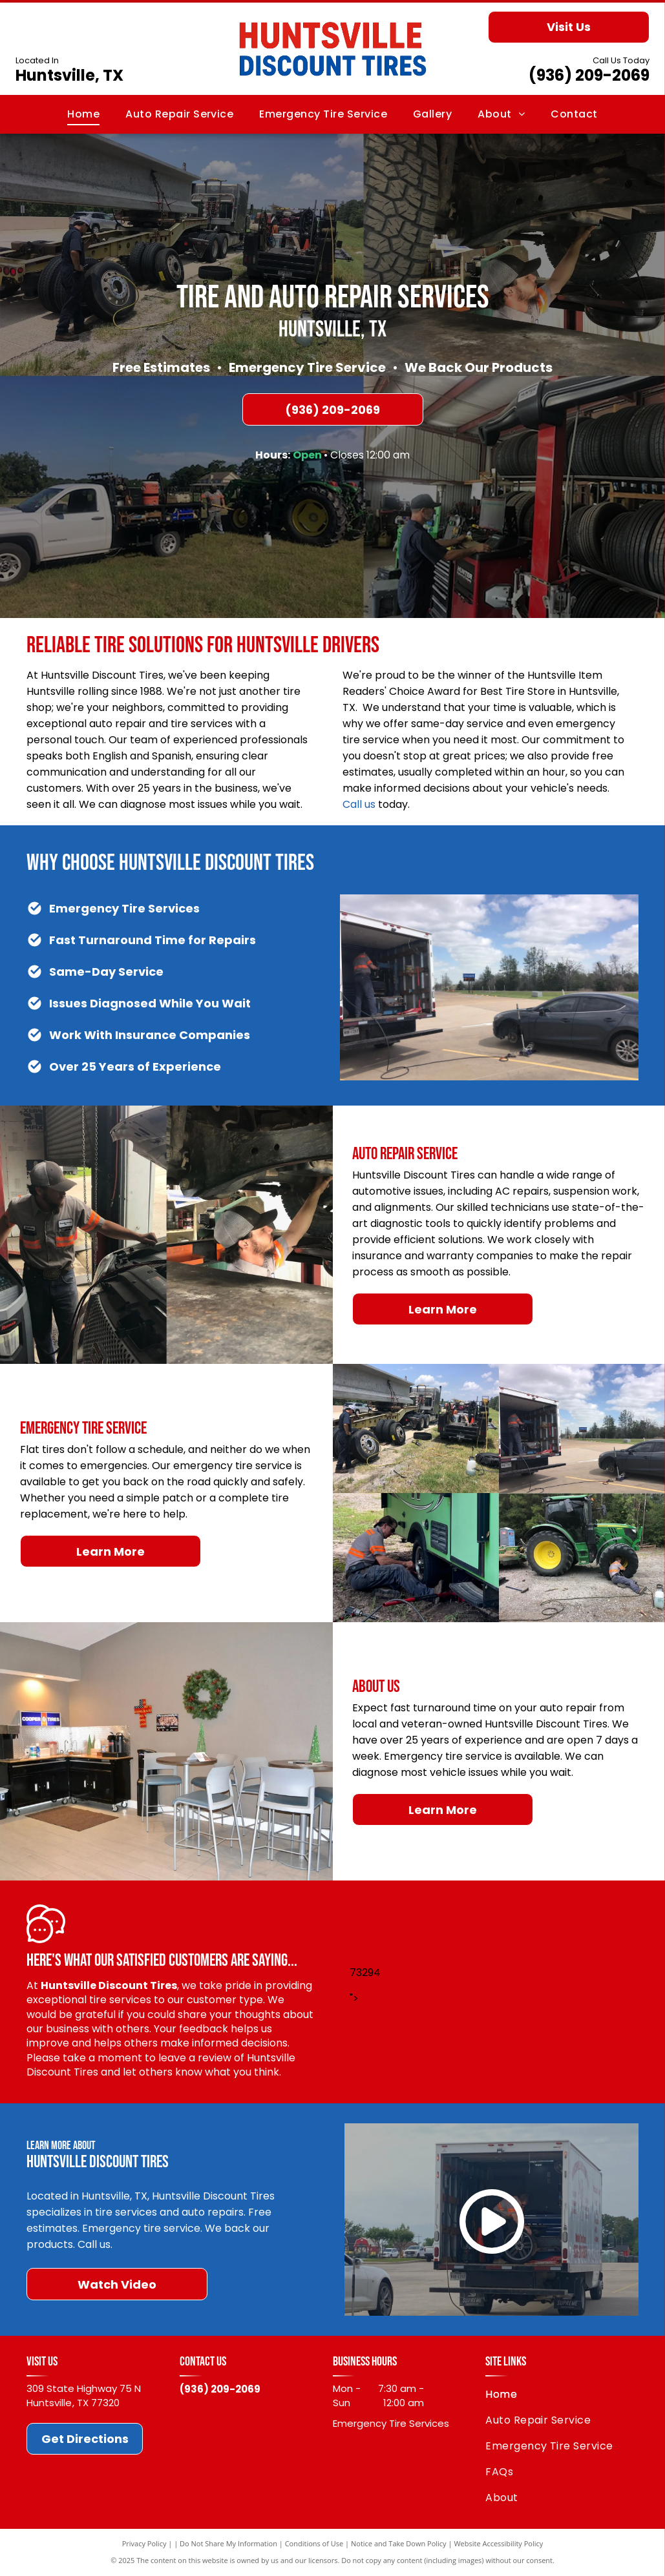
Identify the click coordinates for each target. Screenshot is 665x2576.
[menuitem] (83, 114)
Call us (359, 804)
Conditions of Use (314, 2543)
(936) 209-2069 (589, 75)
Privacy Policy (144, 2543)
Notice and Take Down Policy (399, 2543)
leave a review (194, 2057)
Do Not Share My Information (228, 2543)
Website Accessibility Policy (498, 2543)
